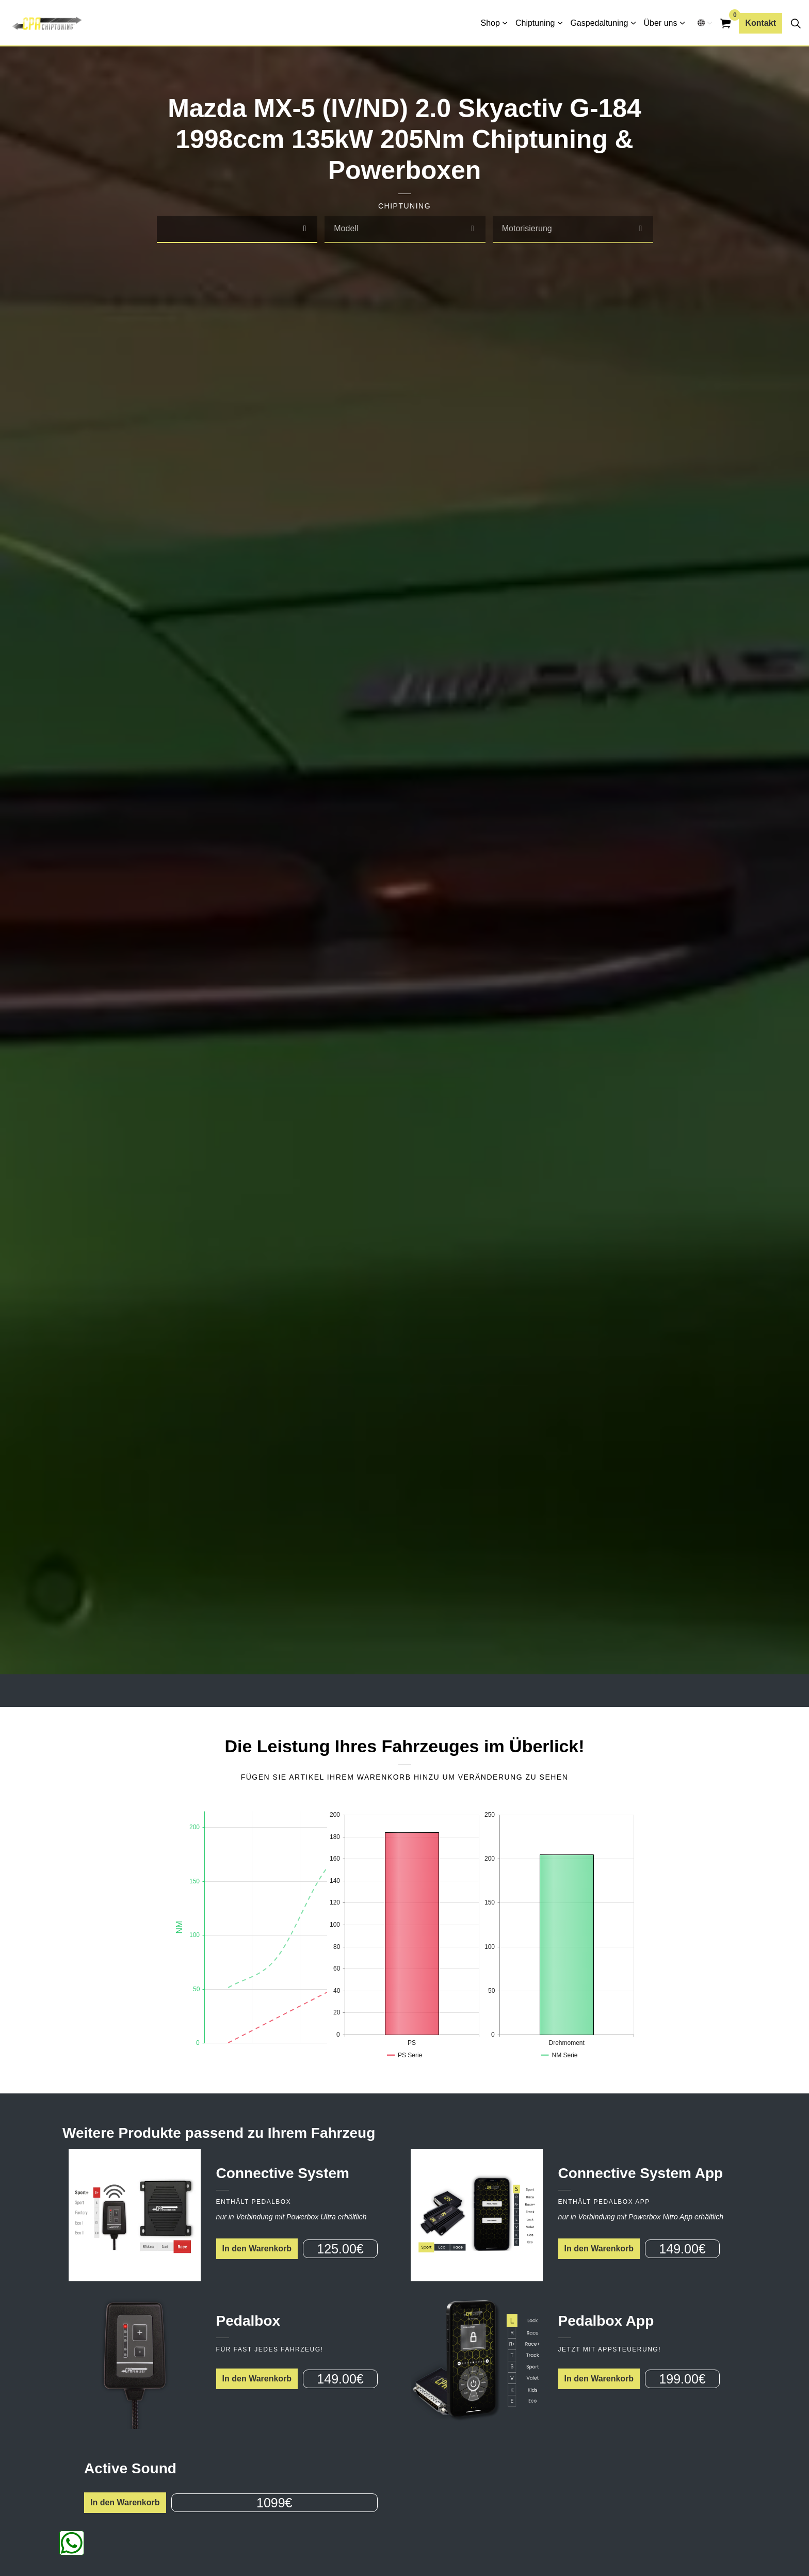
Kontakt (760, 23)
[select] (304, 229)
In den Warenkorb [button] (257, 2248)
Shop (490, 23)
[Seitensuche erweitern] (795, 23)
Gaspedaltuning (599, 23)
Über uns (660, 23)
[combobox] (237, 229)
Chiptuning (535, 23)
